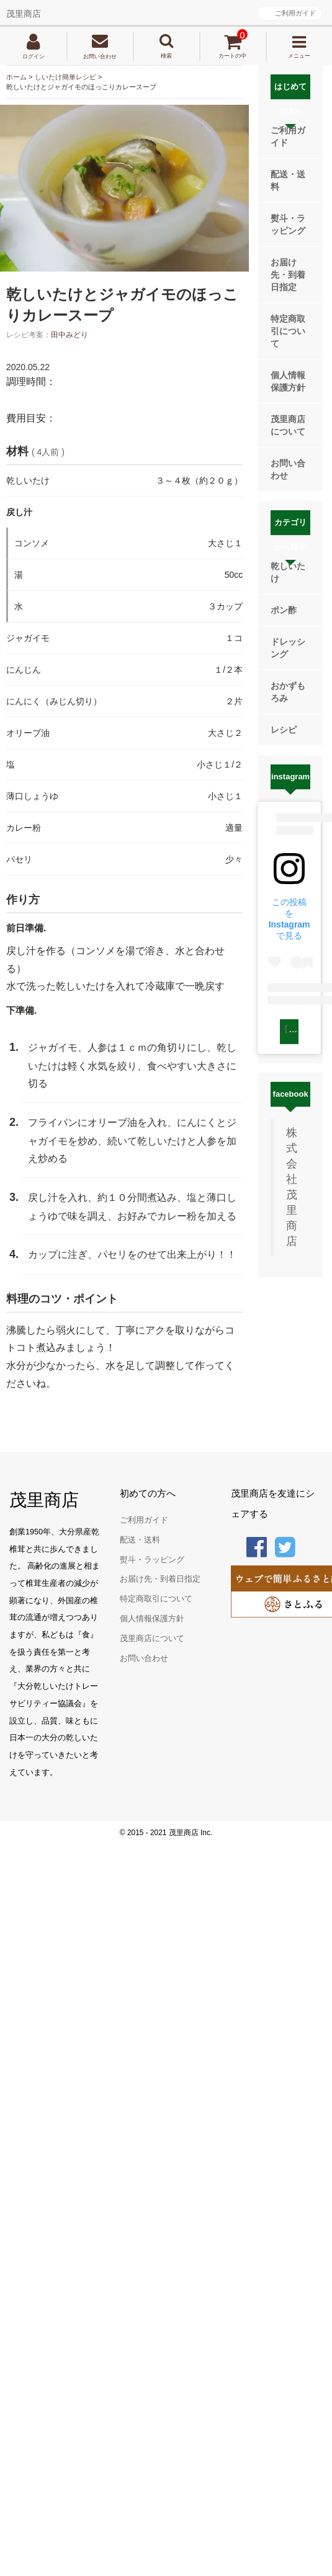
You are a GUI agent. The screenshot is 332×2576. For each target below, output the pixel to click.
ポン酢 (284, 610)
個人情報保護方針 (288, 381)
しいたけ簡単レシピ (65, 77)
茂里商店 (23, 14)
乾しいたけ (288, 572)
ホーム (16, 77)
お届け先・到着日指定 (288, 274)
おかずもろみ (288, 692)
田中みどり (69, 334)
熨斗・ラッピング (288, 224)
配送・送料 (288, 180)
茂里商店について (288, 425)
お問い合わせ (288, 469)
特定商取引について (288, 331)
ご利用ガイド (295, 13)
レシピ (284, 730)
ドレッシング (288, 648)
